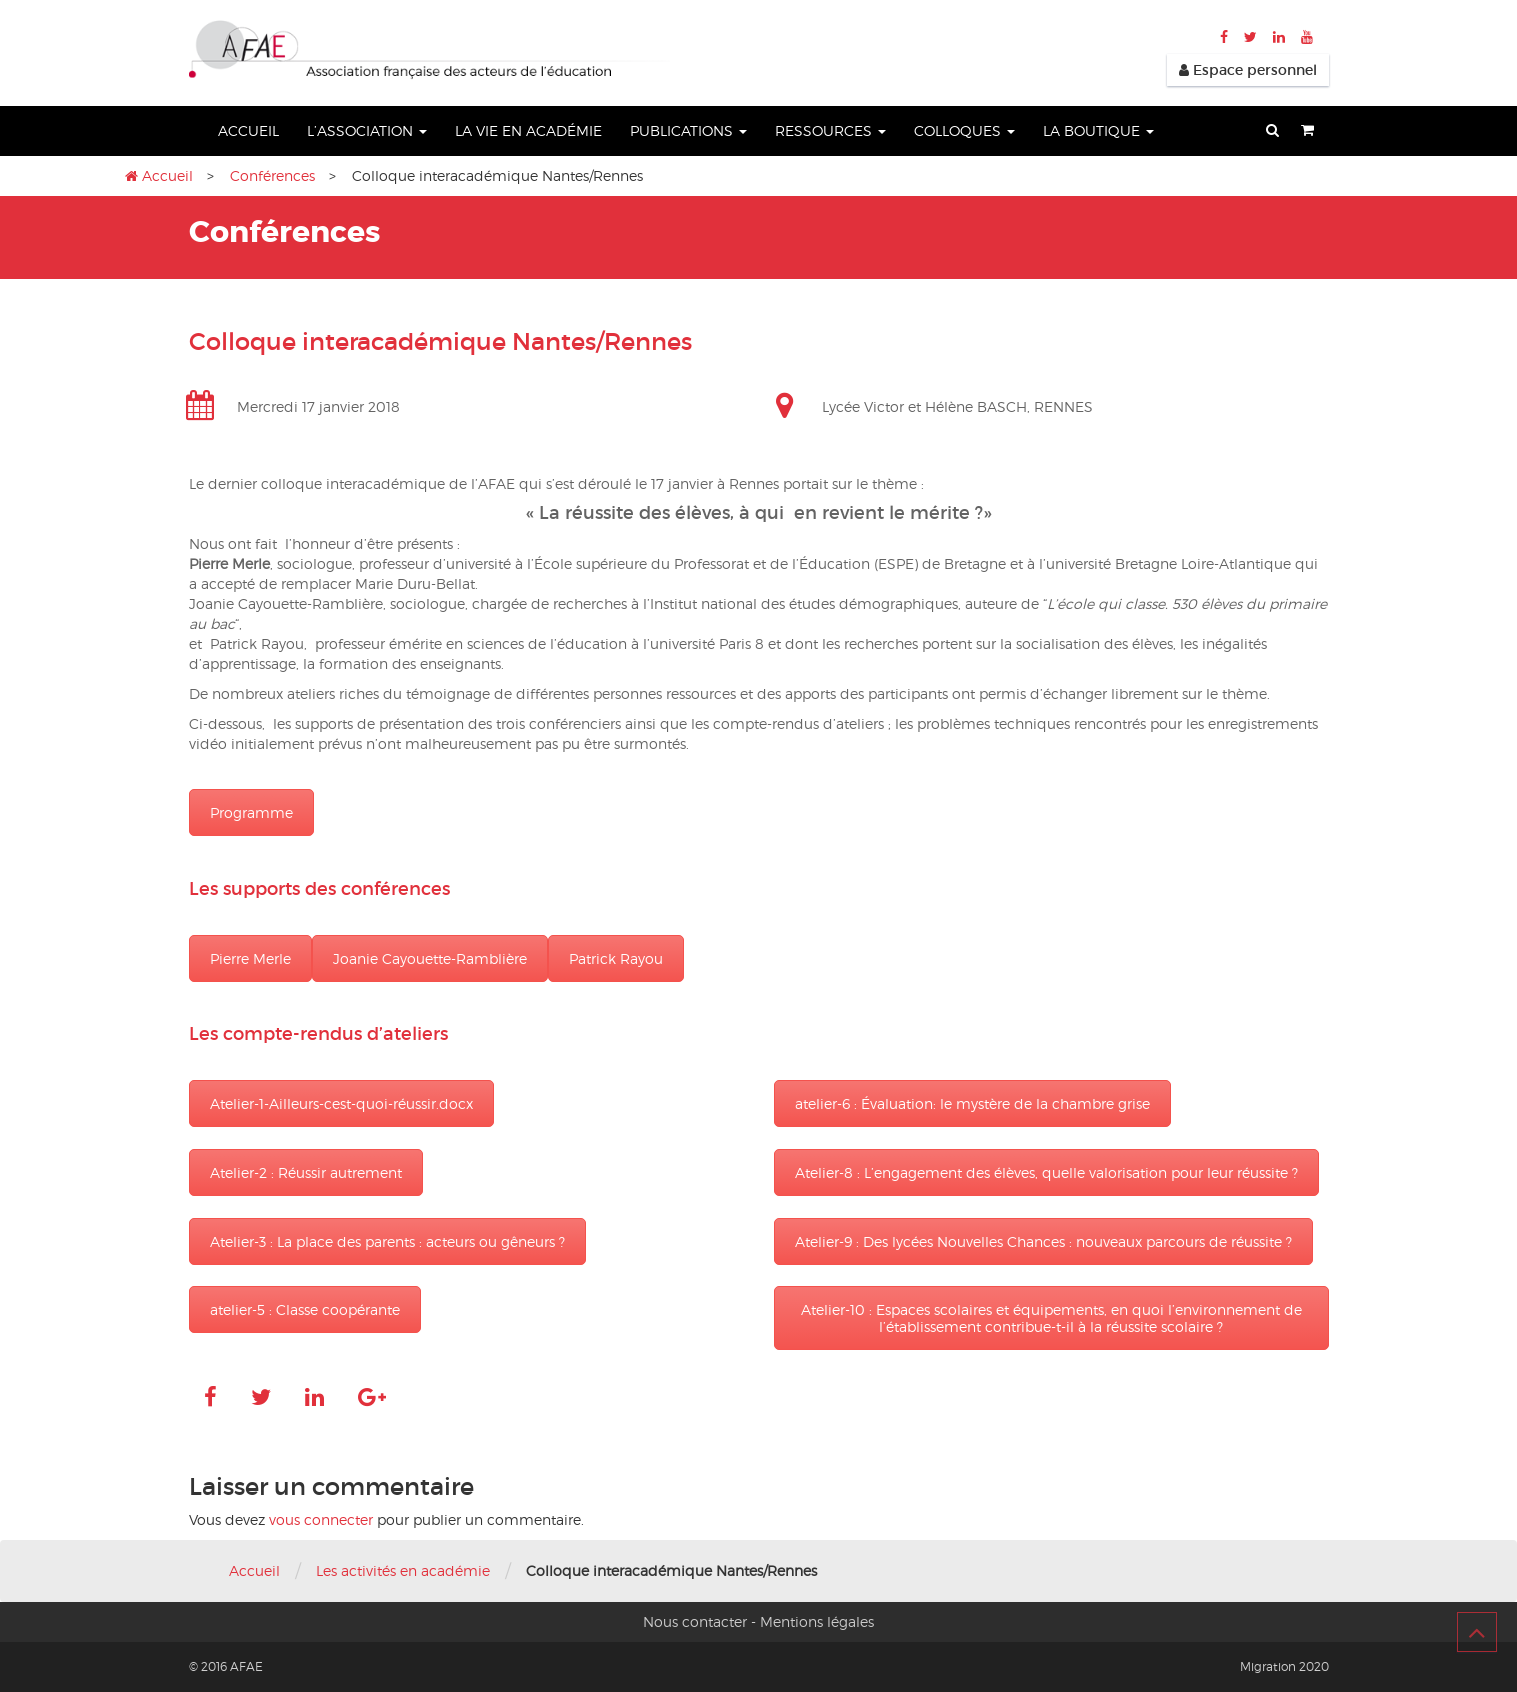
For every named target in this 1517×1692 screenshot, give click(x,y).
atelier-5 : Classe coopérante (305, 1309)
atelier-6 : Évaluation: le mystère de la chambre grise (972, 1103)
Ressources (830, 130)
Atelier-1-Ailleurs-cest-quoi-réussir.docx (341, 1103)
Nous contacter (695, 1621)
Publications (688, 130)
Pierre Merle (250, 958)
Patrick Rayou (616, 958)
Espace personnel (1248, 70)
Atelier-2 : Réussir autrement (306, 1172)
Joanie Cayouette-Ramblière (430, 958)
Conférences (272, 175)
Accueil (248, 130)
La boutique (1098, 130)
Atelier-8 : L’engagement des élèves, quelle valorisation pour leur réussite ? (1046, 1172)
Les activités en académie (403, 1570)
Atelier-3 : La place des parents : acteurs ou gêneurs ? (387, 1241)
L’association (367, 130)
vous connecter (321, 1519)
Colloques (964, 130)
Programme (251, 812)
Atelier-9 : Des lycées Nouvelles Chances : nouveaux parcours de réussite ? (1043, 1241)
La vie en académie (528, 130)
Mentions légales (817, 1621)
